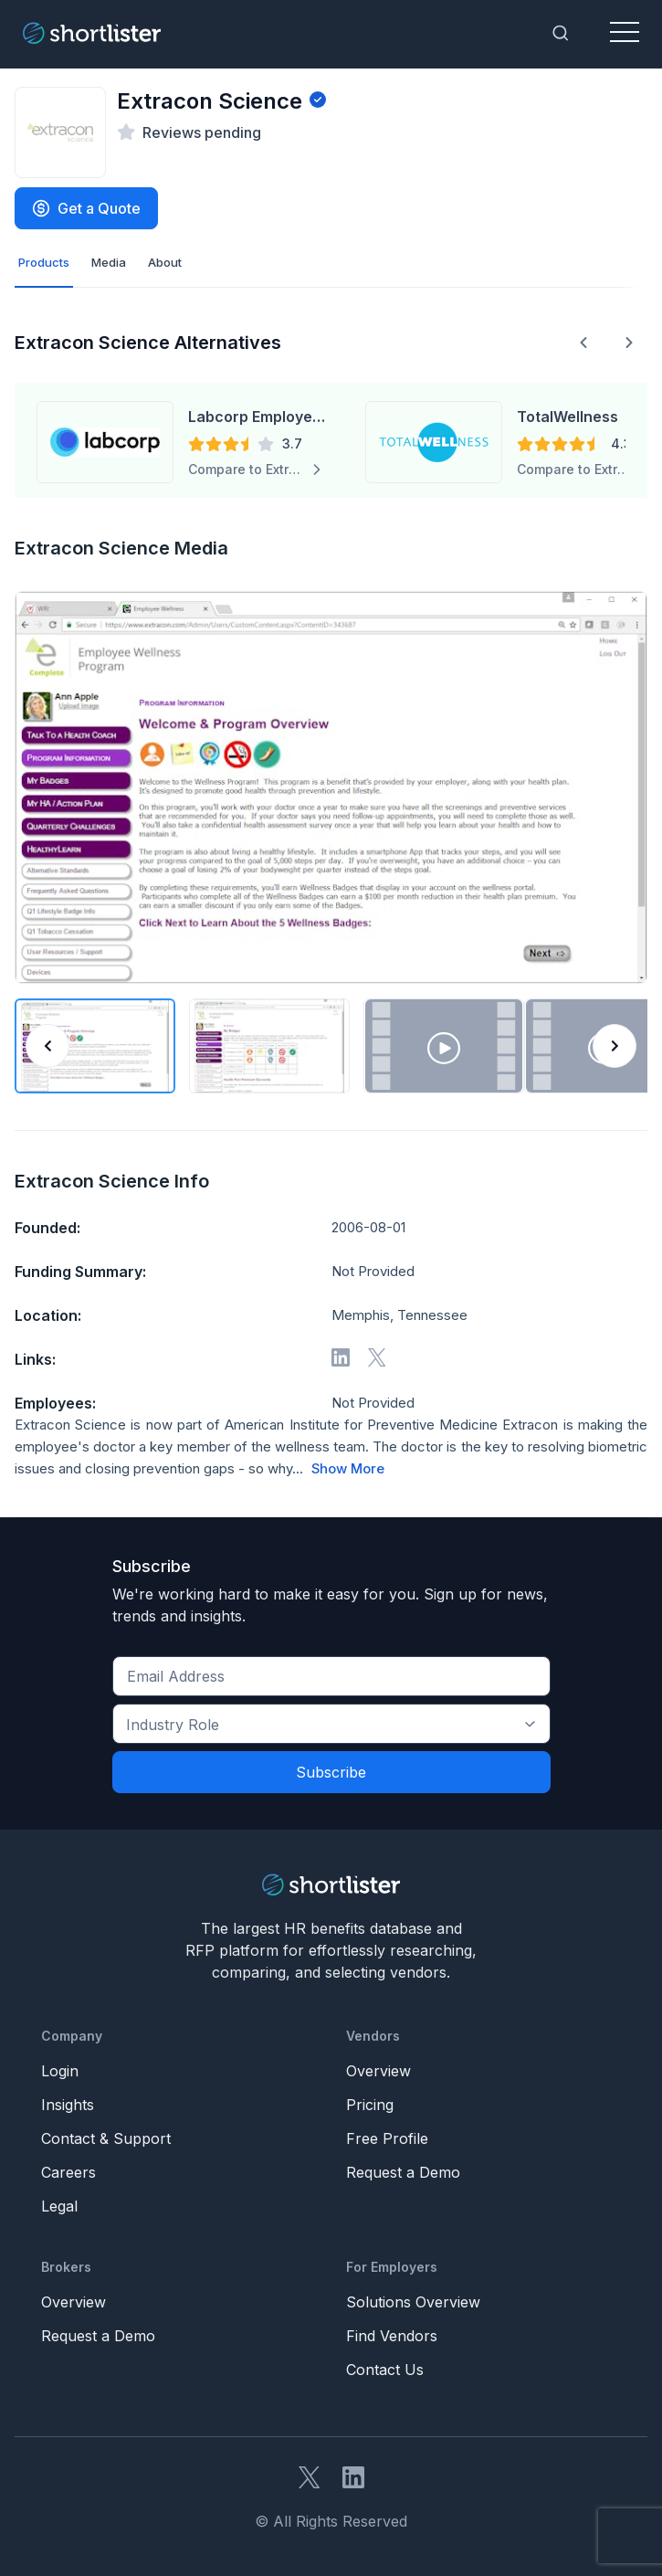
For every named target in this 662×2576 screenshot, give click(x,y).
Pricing (370, 2105)
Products (43, 262)
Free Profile (387, 2138)
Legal (59, 2206)
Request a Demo (403, 2172)
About (165, 262)
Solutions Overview (413, 2302)
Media (108, 262)
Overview (378, 2071)
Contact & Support (106, 2138)
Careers (68, 2172)
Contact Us (385, 2369)
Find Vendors (391, 2336)
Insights (67, 2105)
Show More (347, 1469)
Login (60, 2071)
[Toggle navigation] (624, 33)
